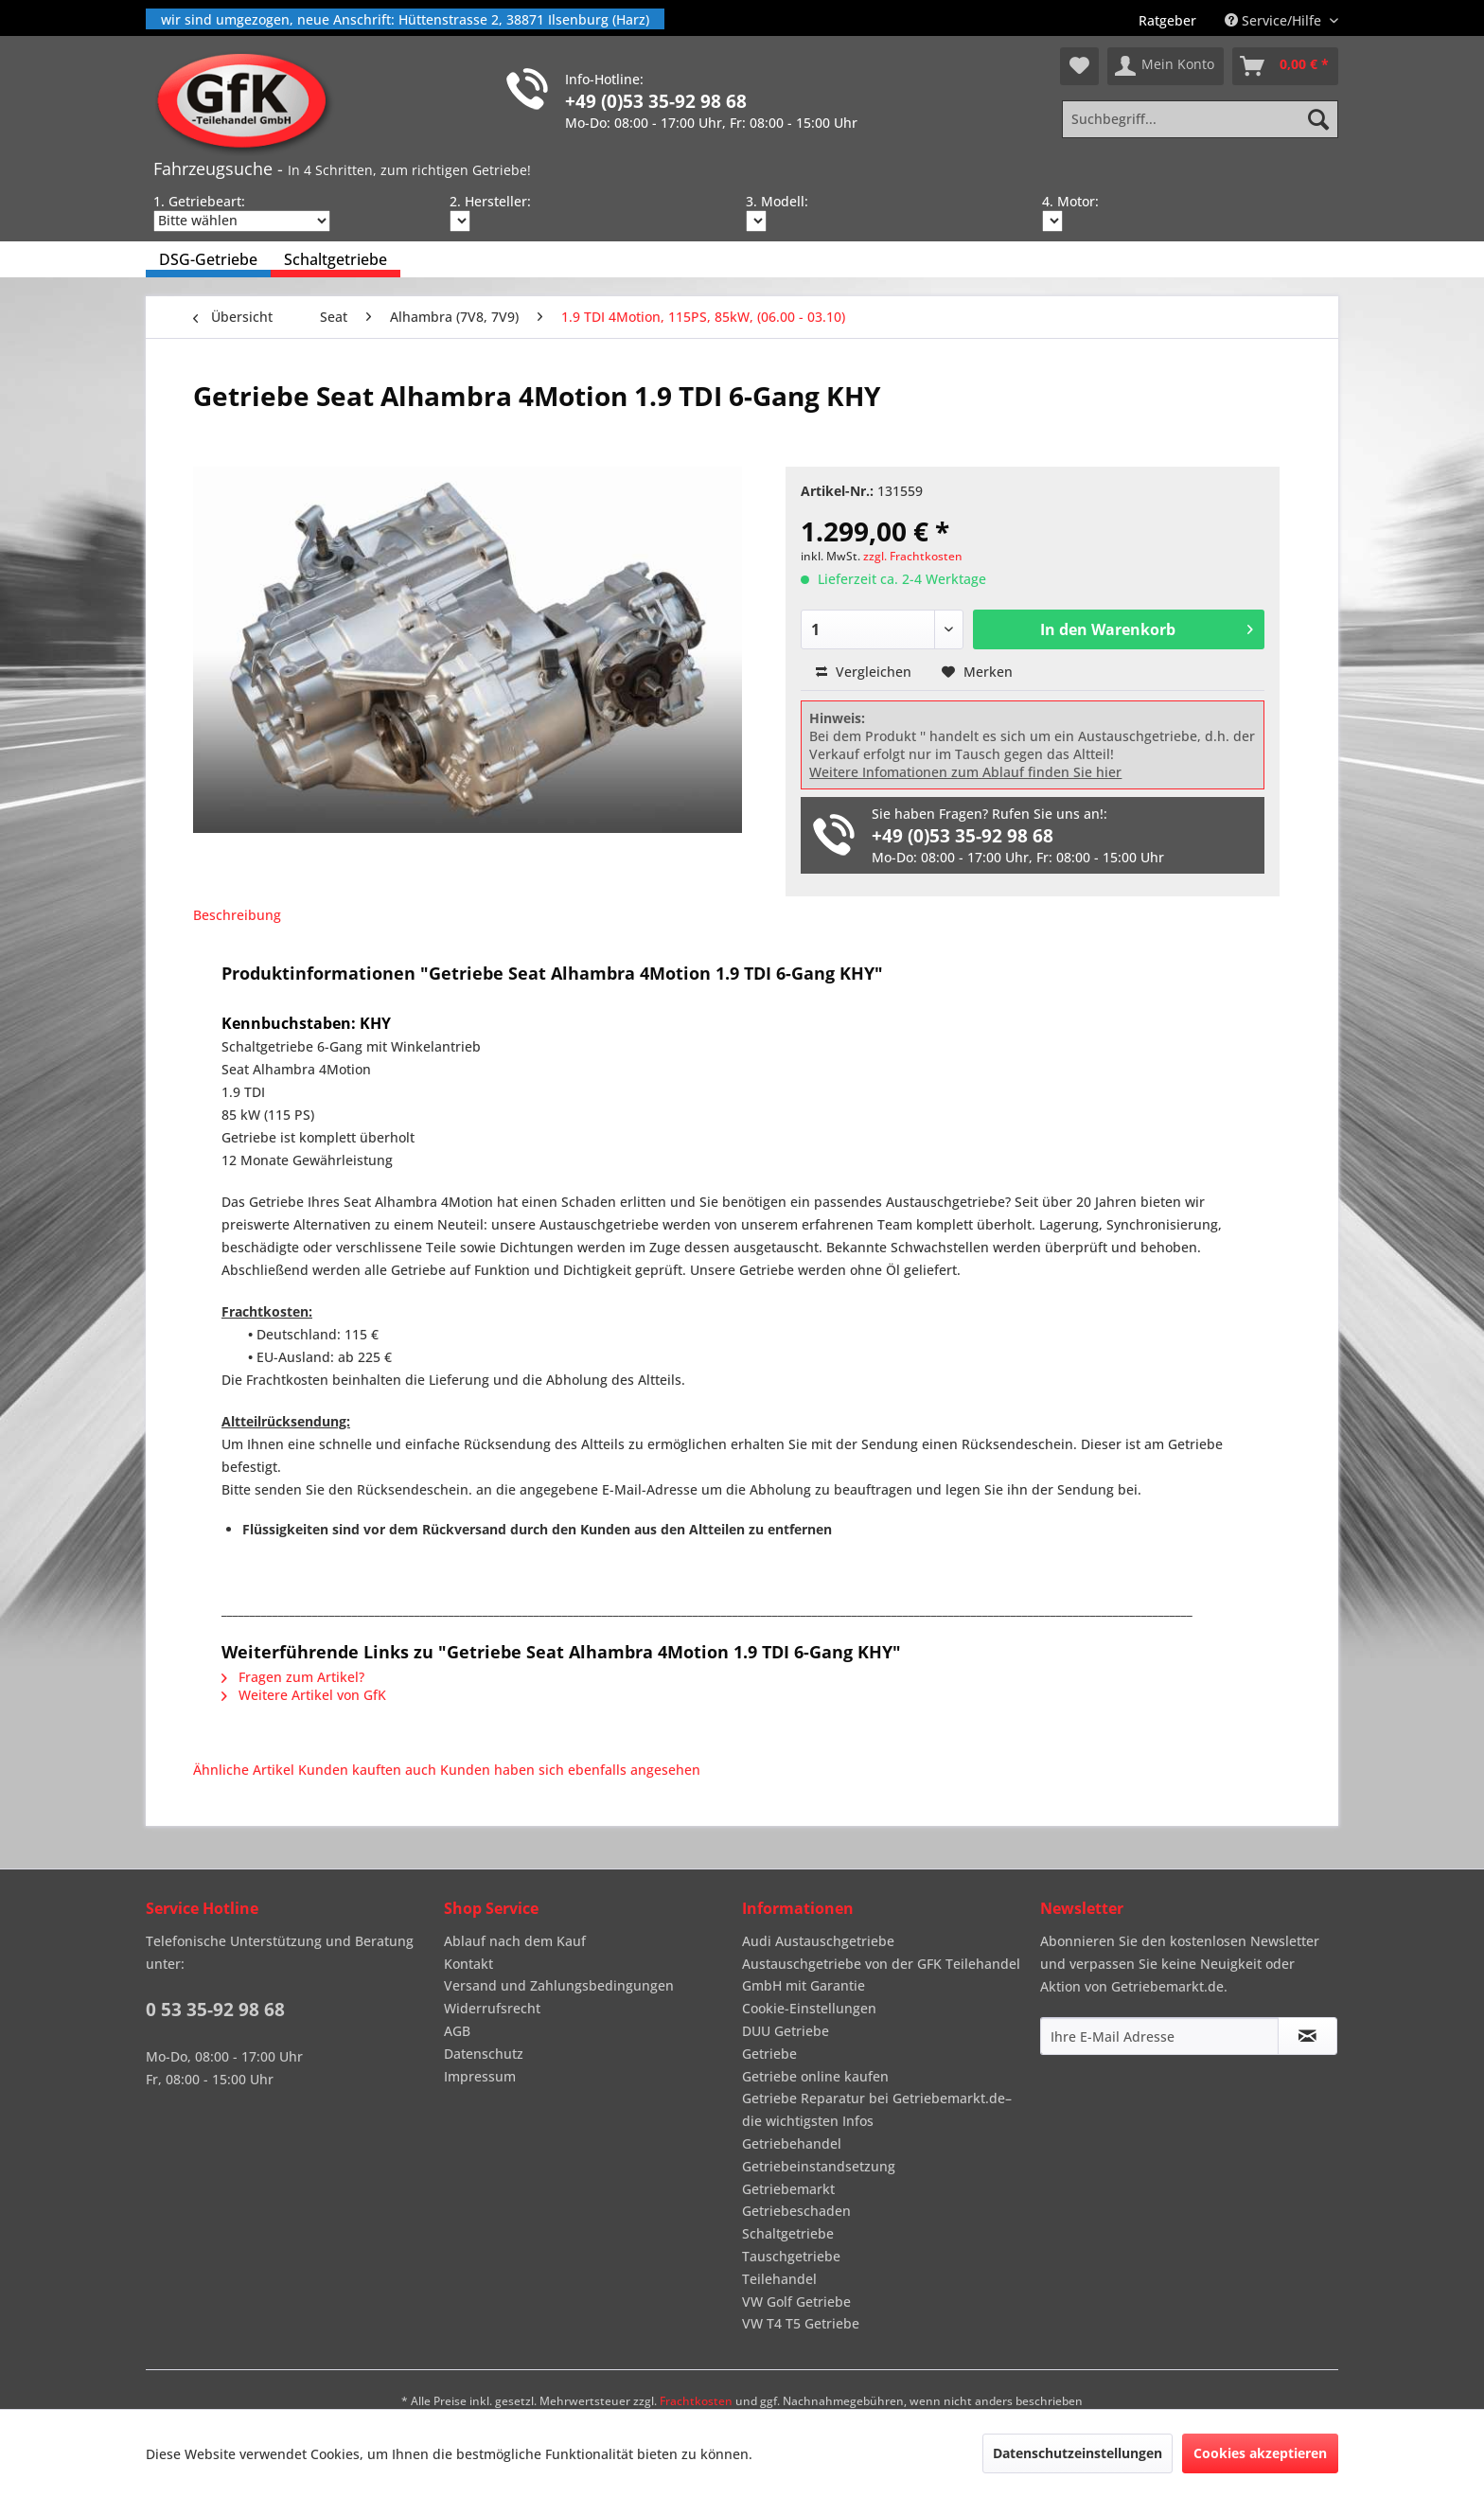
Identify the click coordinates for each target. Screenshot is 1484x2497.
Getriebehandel (791, 2143)
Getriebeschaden (796, 2211)
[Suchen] (1318, 119)
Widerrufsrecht (492, 2008)
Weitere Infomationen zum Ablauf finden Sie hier (965, 772)
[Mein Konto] (1165, 66)
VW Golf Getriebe (796, 2302)
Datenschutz (483, 2054)
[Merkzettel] (1079, 66)
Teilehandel (779, 2279)
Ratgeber (1167, 20)
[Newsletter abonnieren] (1307, 2036)
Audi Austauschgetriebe (818, 1941)
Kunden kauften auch (367, 1770)
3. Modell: (777, 201)
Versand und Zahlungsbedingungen (559, 1985)
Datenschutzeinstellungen (1077, 2453)
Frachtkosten (696, 2401)
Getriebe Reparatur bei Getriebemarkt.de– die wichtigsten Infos (877, 2109)
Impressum (480, 2076)
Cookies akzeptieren (1260, 2453)
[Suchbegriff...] (1200, 119)
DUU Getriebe (785, 2031)
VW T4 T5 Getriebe (800, 2323)
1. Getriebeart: (199, 201)
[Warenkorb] (1285, 66)
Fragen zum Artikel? (292, 1677)
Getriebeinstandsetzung (818, 2166)
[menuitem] (1167, 20)
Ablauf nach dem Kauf (515, 1941)
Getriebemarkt (788, 2189)
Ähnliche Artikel (243, 1770)
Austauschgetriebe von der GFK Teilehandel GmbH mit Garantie (881, 1975)
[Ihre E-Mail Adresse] (1159, 2036)
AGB (457, 2031)
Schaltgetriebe (788, 2233)
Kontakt (468, 1964)
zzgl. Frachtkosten (913, 556)
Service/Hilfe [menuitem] (1275, 20)
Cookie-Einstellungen (809, 2008)
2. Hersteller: (490, 201)
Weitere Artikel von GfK (303, 1695)
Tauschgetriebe (791, 2256)
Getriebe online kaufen (815, 2076)
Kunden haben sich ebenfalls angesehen (570, 1770)
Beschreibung (237, 915)
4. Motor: (1070, 201)
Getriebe (769, 2054)
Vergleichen (863, 672)
